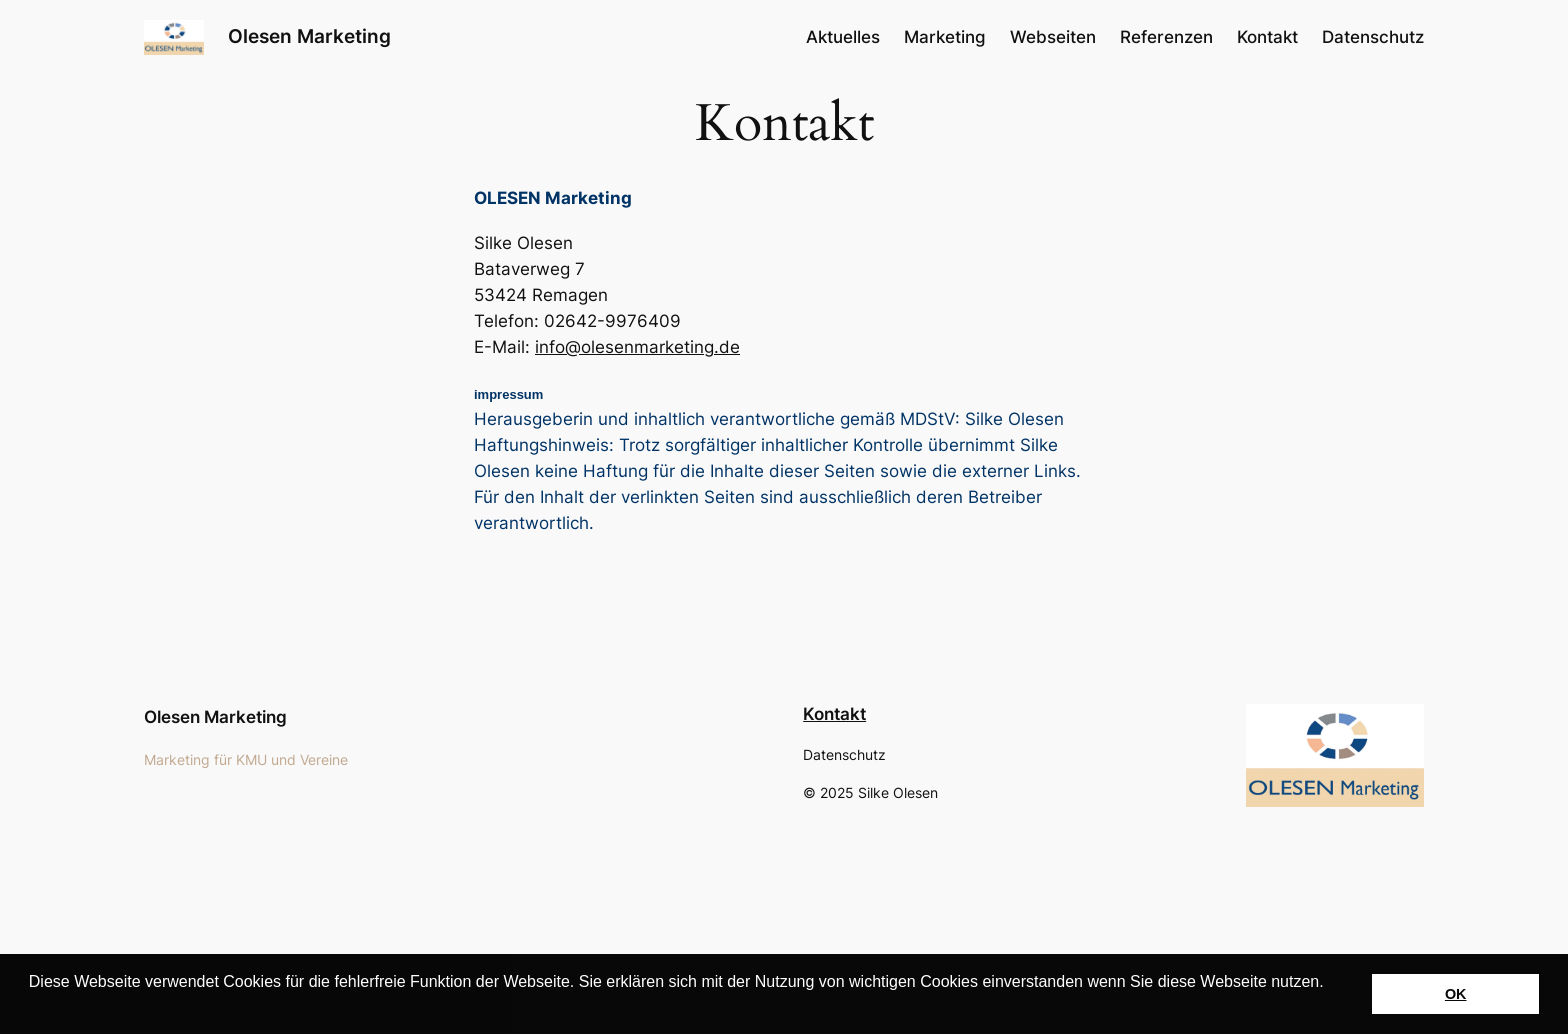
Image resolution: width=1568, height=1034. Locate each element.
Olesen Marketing (309, 36)
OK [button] (1456, 994)
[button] (32, 1008)
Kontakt (834, 714)
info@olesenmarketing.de (637, 347)
